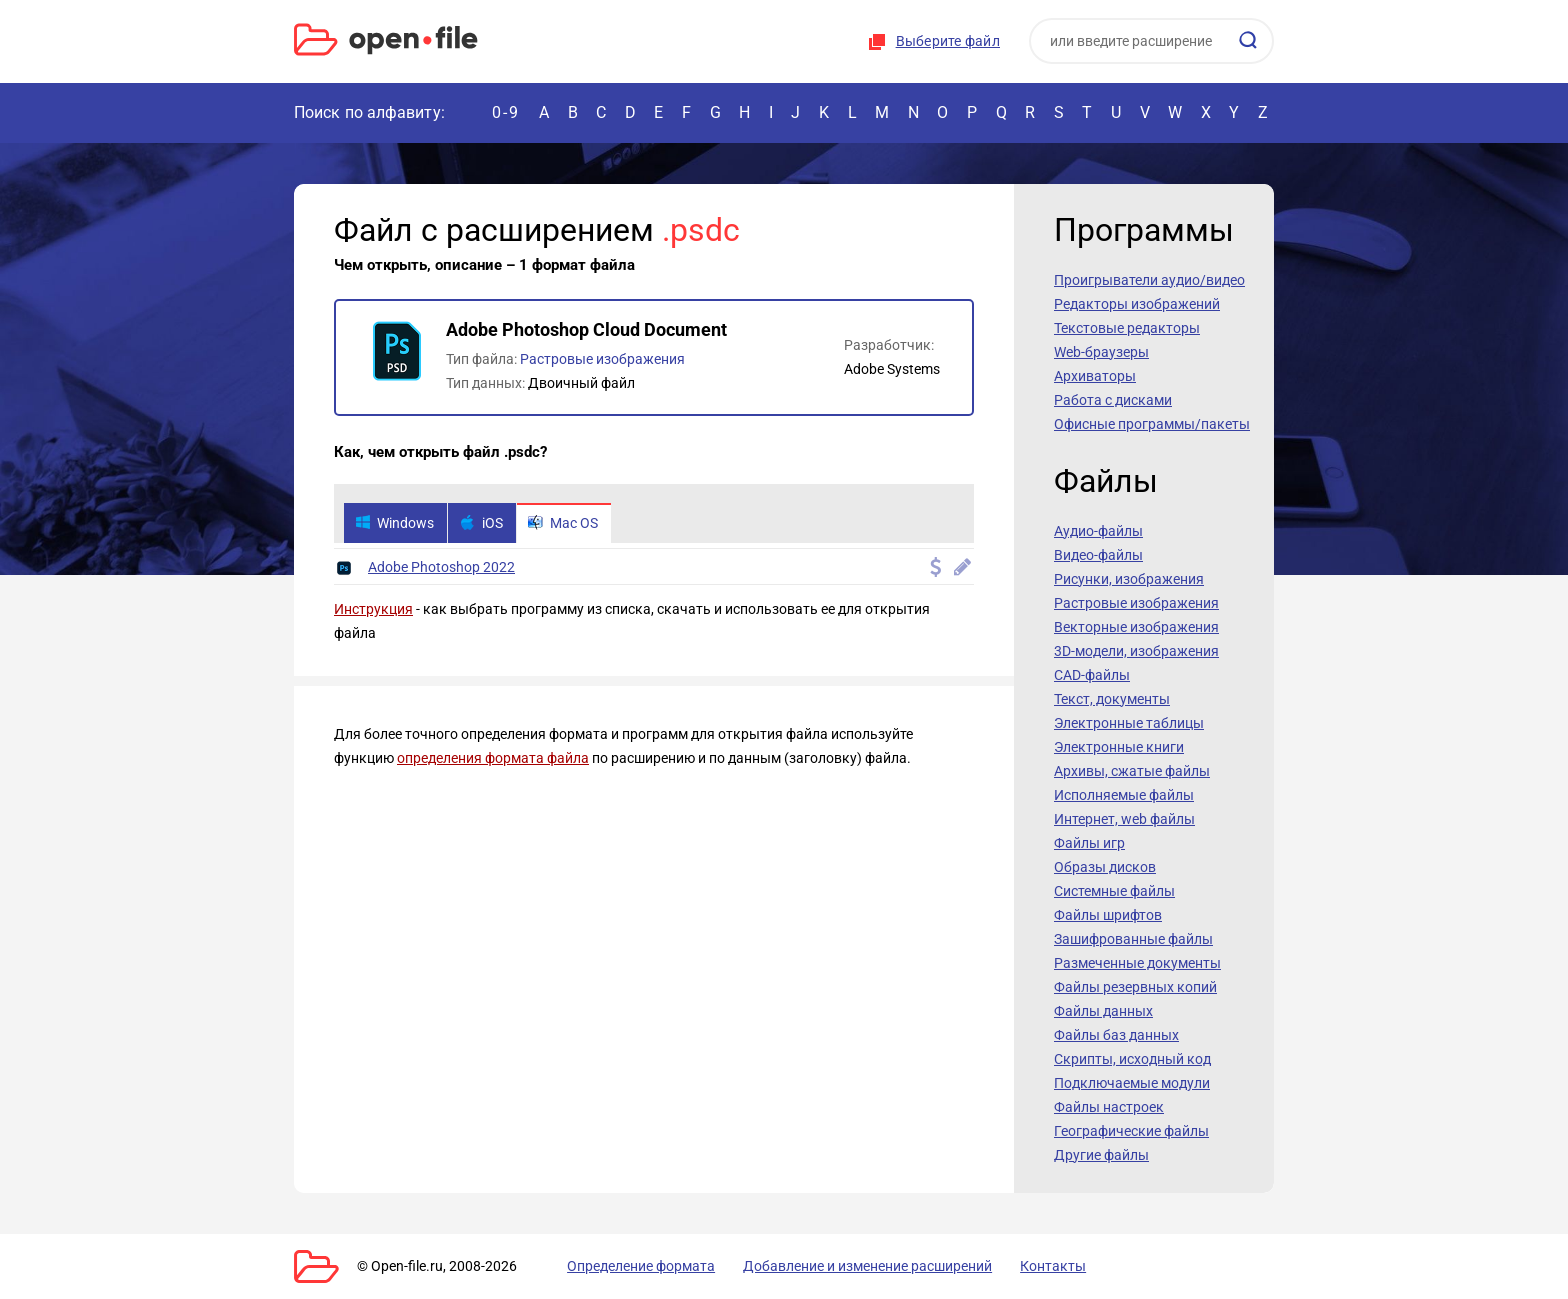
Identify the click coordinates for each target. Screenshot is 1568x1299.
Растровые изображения (602, 359)
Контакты (1017, 1266)
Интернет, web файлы (1124, 819)
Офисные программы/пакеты (1152, 424)
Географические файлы (1131, 1131)
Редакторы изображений (1137, 304)
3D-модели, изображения (1136, 651)
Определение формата (627, 1266)
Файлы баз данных (1116, 1035)
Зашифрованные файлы (1133, 939)
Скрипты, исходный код (1132, 1059)
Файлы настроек (1109, 1107)
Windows (396, 524)
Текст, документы (1112, 699)
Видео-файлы (1098, 555)
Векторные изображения (1136, 627)
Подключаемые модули (1132, 1083)
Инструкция (373, 611)
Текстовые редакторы (1127, 328)
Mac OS (572, 524)
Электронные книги (1119, 747)
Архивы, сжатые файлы (1132, 771)
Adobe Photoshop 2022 (441, 569)
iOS (486, 524)
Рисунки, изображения (1129, 579)
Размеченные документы (1137, 963)
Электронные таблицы (1129, 723)
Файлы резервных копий (1135, 987)
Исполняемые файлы (1124, 795)
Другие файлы (1101, 1155)
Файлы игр (1089, 843)
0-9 (506, 112)
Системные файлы (1114, 891)
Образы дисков (1105, 867)
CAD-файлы (1092, 675)
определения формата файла (493, 760)
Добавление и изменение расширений (842, 1266)
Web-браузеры (1101, 352)
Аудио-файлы (1098, 531)
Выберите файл (948, 41)
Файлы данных (1103, 1011)
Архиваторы (1095, 376)
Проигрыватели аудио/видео (1149, 280)
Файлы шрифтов (1108, 915)
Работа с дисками (1113, 400)
